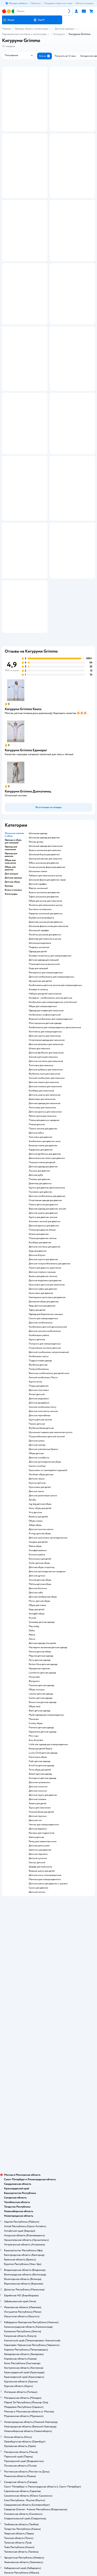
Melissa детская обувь (40, 1777)
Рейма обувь (35, 1740)
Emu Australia (36, 1934)
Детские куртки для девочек (43, 1453)
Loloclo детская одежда (41, 1887)
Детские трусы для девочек (43, 1988)
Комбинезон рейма (39, 1529)
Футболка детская (38, 1558)
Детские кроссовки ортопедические (48, 1731)
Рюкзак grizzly (36, 1035)
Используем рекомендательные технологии (48, 2334)
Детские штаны (37, 1634)
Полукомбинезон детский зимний (47, 1630)
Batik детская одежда (39, 1904)
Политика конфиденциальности (48, 2150)
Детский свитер (37, 1638)
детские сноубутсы (39, 1651)
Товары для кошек (48, 2268)
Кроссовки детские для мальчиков (47, 1478)
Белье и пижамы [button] (13, 1083)
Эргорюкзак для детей (40, 1174)
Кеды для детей (36, 1803)
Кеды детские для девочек (42, 1499)
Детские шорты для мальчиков (44, 1288)
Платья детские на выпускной (44, 1157)
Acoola (32, 1811)
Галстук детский (37, 2056)
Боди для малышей (38, 1162)
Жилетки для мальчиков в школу (45, 1098)
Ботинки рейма (37, 1748)
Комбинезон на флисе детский (45, 1208)
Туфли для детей (37, 1503)
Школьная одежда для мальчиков (46, 1039)
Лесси (32, 1832)
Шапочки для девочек (40, 2043)
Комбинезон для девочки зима (44, 1335)
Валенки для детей (38, 1710)
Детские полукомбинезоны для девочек (49, 1457)
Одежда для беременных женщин (46, 1508)
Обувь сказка (35, 1714)
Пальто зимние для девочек (43, 1322)
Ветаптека (48, 2292)
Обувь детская (36, 1647)
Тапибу (32, 1693)
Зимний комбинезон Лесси (43, 1571)
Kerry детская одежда (39, 1853)
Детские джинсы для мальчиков (45, 1305)
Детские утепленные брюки (43, 1643)
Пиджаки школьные (39, 1141)
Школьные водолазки (40, 1136)
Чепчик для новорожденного (44, 2018)
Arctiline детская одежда (41, 1959)
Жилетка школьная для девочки (45, 1128)
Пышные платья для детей (42, 1356)
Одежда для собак (48, 2287)
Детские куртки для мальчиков (45, 1229)
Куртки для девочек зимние (43, 1411)
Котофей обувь (36, 1807)
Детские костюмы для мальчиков (46, 1254)
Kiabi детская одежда (39, 1955)
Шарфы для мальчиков (40, 2060)
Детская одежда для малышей (44, 1153)
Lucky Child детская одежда (43, 1946)
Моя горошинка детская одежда (45, 1217)
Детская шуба (36, 1368)
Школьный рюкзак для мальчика (45, 1052)
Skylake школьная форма (41, 1111)
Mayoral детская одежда (41, 1849)
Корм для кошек (48, 2273)
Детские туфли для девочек (43, 1482)
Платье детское (37, 1318)
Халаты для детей (37, 1997)
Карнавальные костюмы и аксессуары (24, 34)
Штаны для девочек (39, 1427)
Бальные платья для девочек (43, 1339)
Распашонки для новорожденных (46, 1166)
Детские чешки (37, 1672)
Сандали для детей (38, 1735)
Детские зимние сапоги (41, 1723)
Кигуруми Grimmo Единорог (26, 944)
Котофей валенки (38, 1744)
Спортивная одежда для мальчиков (47, 1233)
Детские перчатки (38, 2047)
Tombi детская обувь (39, 1756)
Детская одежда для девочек (43, 1360)
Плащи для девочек (39, 1579)
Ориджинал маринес (39, 1862)
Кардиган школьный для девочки (46, 1107)
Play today (34, 1820)
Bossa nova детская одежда (42, 1896)
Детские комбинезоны (41, 1516)
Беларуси (68, 2341)
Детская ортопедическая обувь (45, 1655)
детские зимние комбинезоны (45, 1524)
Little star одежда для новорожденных (48, 1938)
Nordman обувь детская (41, 1668)
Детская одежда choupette (42, 1837)
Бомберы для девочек (40, 1436)
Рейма (32, 1828)
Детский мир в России (36, 2341)
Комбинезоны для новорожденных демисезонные (55, 1221)
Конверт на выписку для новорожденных (50, 1149)
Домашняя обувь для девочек (44, 1495)
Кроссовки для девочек (41, 1486)
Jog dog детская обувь (40, 1697)
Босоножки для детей (40, 1752)
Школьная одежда (38, 1027)
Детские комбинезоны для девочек (47, 1389)
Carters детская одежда (40, 1891)
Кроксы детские (37, 1676)
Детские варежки (38, 2022)
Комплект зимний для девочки (44, 1415)
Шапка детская (36, 2031)
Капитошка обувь (38, 1950)
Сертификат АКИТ (48, 2159)
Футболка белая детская (41, 1621)
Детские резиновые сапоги (43, 1689)
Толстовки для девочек (40, 1330)
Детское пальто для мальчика (44, 1276)
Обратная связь (48, 2164)
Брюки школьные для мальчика (45, 1044)
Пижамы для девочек (39, 1373)
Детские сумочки (38, 2052)
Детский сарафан (38, 1077)
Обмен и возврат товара (48, 2136)
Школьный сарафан (39, 1124)
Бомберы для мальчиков (41, 1284)
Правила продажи (48, 2141)
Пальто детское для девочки (43, 1398)
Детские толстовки (39, 1583)
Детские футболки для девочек (45, 1347)
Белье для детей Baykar (40, 1942)
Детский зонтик (37, 2085)
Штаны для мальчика (39, 1242)
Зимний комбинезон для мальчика (46, 1271)
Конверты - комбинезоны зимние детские (50, 1191)
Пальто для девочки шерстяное (45, 1461)
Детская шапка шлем (39, 2039)
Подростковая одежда (40, 1554)
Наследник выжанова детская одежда (48, 1841)
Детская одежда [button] (13, 1071)
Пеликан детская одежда (41, 1879)
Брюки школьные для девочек (44, 1086)
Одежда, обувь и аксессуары (31, 28)
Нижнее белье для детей (41, 2005)
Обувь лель (34, 1900)
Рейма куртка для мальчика (42, 1309)
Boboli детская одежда (40, 1967)
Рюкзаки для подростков (41, 2026)
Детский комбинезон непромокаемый (49, 1546)
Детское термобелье (39, 1609)
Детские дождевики (39, 1596)
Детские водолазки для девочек (45, 1474)
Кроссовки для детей (40, 1680)
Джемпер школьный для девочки (46, 1115)
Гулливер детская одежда (41, 1815)
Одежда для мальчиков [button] (11, 1041)
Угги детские (35, 1706)
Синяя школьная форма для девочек (47, 1060)
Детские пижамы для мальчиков (45, 1280)
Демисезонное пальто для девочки (47, 1352)
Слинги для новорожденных (43, 1512)
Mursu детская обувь (39, 1794)
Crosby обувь (36, 1917)
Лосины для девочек (39, 1364)
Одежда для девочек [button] (11, 1048)
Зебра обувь (35, 1718)
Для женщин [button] (11, 1067)
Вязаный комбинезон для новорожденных (51, 1212)
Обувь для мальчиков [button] (10, 1055)
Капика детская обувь (40, 1845)
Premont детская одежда (41, 1921)
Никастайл (34, 1870)
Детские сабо (36, 1786)
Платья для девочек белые (42, 1423)
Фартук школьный (38, 1082)
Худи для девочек (38, 1444)
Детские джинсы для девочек (44, 1419)
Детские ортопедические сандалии (47, 1765)
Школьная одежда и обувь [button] (14, 1028)
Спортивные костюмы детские (45, 1541)
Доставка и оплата (48, 2126)
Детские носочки (38, 1984)
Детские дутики (37, 1769)
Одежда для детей (38, 1145)
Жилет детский (37, 1588)
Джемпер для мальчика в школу (45, 1132)
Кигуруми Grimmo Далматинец (28, 985)
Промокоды (48, 2145)
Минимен (34, 1912)
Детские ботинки (38, 1782)
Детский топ (35, 2014)
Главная (6, 28)
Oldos (32, 1824)
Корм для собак (49, 2282)
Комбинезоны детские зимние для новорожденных (55, 1179)
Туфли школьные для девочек (44, 1090)
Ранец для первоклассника (42, 2035)
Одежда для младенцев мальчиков (46, 1204)
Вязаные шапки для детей (42, 2064)
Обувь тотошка (36, 1883)
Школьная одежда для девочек (44, 1031)
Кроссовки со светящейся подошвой (48, 1664)
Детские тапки (36, 1685)
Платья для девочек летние (42, 1432)
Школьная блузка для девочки (44, 1048)
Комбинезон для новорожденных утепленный (53, 1195)
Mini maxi (34, 1929)
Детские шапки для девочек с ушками (48, 2077)
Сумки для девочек (38, 2081)
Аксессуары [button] (11, 1087)
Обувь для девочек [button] (10, 1062)
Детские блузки (37, 1449)
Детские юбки (36, 1326)
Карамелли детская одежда (42, 1925)
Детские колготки (38, 1980)
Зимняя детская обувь (40, 1773)
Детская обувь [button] (12, 1075)
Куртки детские (37, 1533)
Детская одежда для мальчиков (44, 1297)
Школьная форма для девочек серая (47, 1073)
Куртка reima (35, 1575)
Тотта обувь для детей (40, 1963)
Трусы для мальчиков (39, 2001)
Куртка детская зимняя (40, 1613)
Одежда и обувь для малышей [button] (13, 1035)
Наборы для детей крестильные (45, 1187)
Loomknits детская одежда (42, 1866)
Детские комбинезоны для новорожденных (51, 1170)
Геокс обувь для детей (40, 1702)
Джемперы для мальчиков (42, 1292)
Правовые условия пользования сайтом (48, 2331)
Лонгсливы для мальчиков (42, 1301)
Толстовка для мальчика (41, 1259)
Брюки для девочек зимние (43, 1470)
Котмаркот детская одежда (42, 1972)
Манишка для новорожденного (45, 2073)
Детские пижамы (37, 1993)
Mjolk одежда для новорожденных (46, 1908)
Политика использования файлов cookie (49, 2155)
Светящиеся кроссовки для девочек (47, 1491)
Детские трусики (38, 2009)
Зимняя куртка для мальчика (43, 1250)
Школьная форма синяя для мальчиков (48, 1120)
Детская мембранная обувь (43, 1790)
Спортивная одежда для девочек (45, 1394)
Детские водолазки (39, 1592)
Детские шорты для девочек (43, 1406)
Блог (48, 2254)
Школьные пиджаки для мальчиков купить (50, 1626)
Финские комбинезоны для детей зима (49, 1567)
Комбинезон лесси (38, 1550)
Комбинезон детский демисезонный (48, 1520)
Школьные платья (38, 1065)
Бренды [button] (9, 1079)
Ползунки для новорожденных (45, 1537)
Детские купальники (39, 1976)
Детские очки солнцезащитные (45, 2069)
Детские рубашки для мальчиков (46, 1263)
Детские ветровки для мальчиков (46, 1238)
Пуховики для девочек (40, 1385)
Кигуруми (59, 34)
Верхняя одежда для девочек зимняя (47, 1402)
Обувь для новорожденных (43, 1200)
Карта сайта (49, 2169)
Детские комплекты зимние (43, 1605)
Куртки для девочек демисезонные (47, 1381)
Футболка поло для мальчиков (44, 1267)
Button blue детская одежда (43, 1858)
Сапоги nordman (37, 1659)
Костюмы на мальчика (40, 1103)
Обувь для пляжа (37, 1799)
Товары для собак (48, 2278)
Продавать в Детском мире (48, 2131)
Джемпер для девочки (40, 1377)
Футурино (34, 1875)
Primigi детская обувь (40, 1727)
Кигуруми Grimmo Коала (23, 903)
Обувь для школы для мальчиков (45, 1094)
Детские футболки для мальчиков (46, 1246)
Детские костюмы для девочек (44, 1440)
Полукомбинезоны (39, 1562)
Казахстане (54, 2341)
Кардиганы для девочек (41, 1343)
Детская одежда (64, 28)
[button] (39, 20)
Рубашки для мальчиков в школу (45, 1069)
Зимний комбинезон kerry (42, 1600)
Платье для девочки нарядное (44, 1314)
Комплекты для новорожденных (45, 1225)
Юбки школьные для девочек (44, 1056)
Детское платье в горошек (42, 1465)
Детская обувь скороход (41, 1761)
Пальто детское (37, 1617)
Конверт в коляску (38, 1183)
